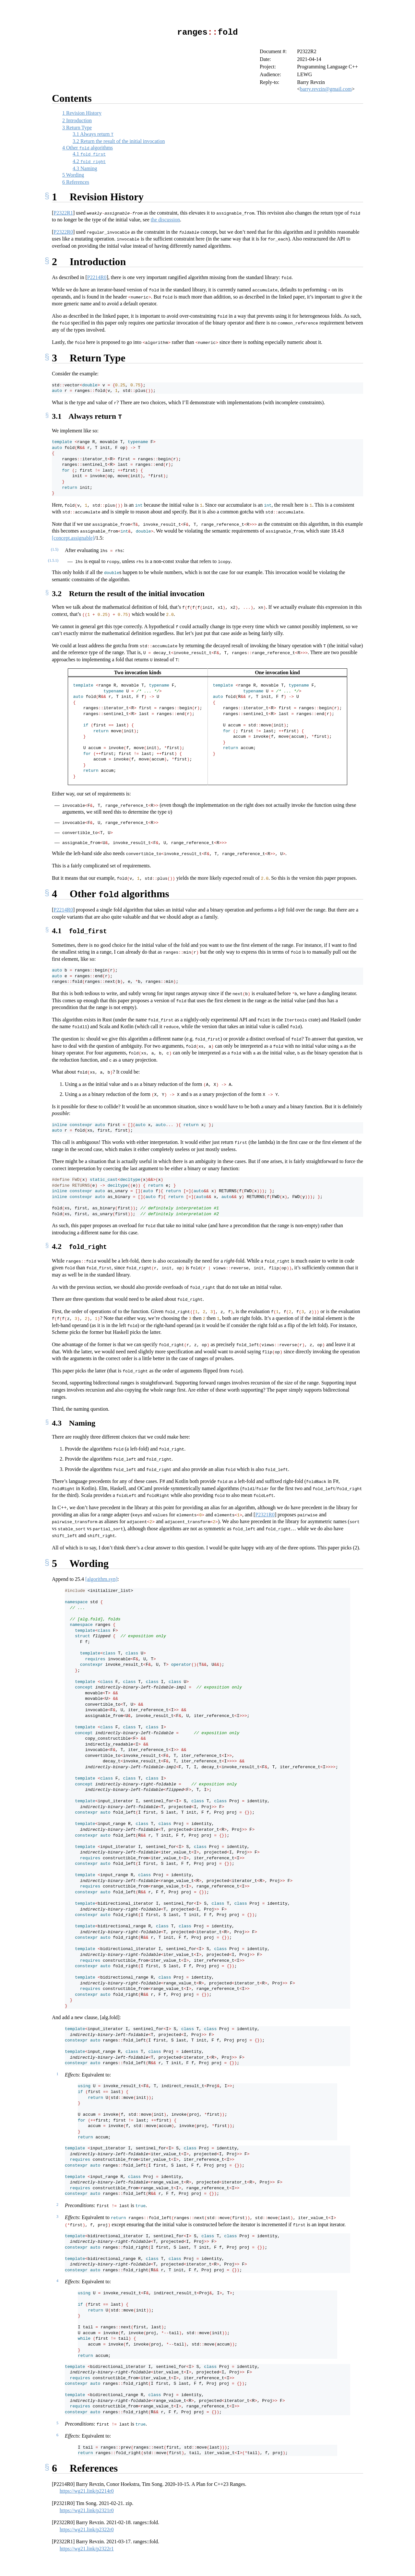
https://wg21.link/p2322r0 (87, 2527)
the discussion (165, 219)
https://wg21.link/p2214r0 (87, 2489)
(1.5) (54, 548)
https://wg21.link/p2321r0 (87, 2508)
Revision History (81, 112)
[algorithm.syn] (101, 1577)
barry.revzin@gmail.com (325, 88)
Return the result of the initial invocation (119, 141)
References (75, 181)
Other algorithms (87, 147)
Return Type (77, 127)
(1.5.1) (53, 560)
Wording (73, 174)
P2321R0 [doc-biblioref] (265, 1512)
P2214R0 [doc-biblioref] (97, 277)
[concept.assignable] (73, 537)
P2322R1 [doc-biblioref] (63, 212)
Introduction (77, 120)
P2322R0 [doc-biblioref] (63, 231)
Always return (93, 133)
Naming (85, 168)
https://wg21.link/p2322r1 (87, 2546)
